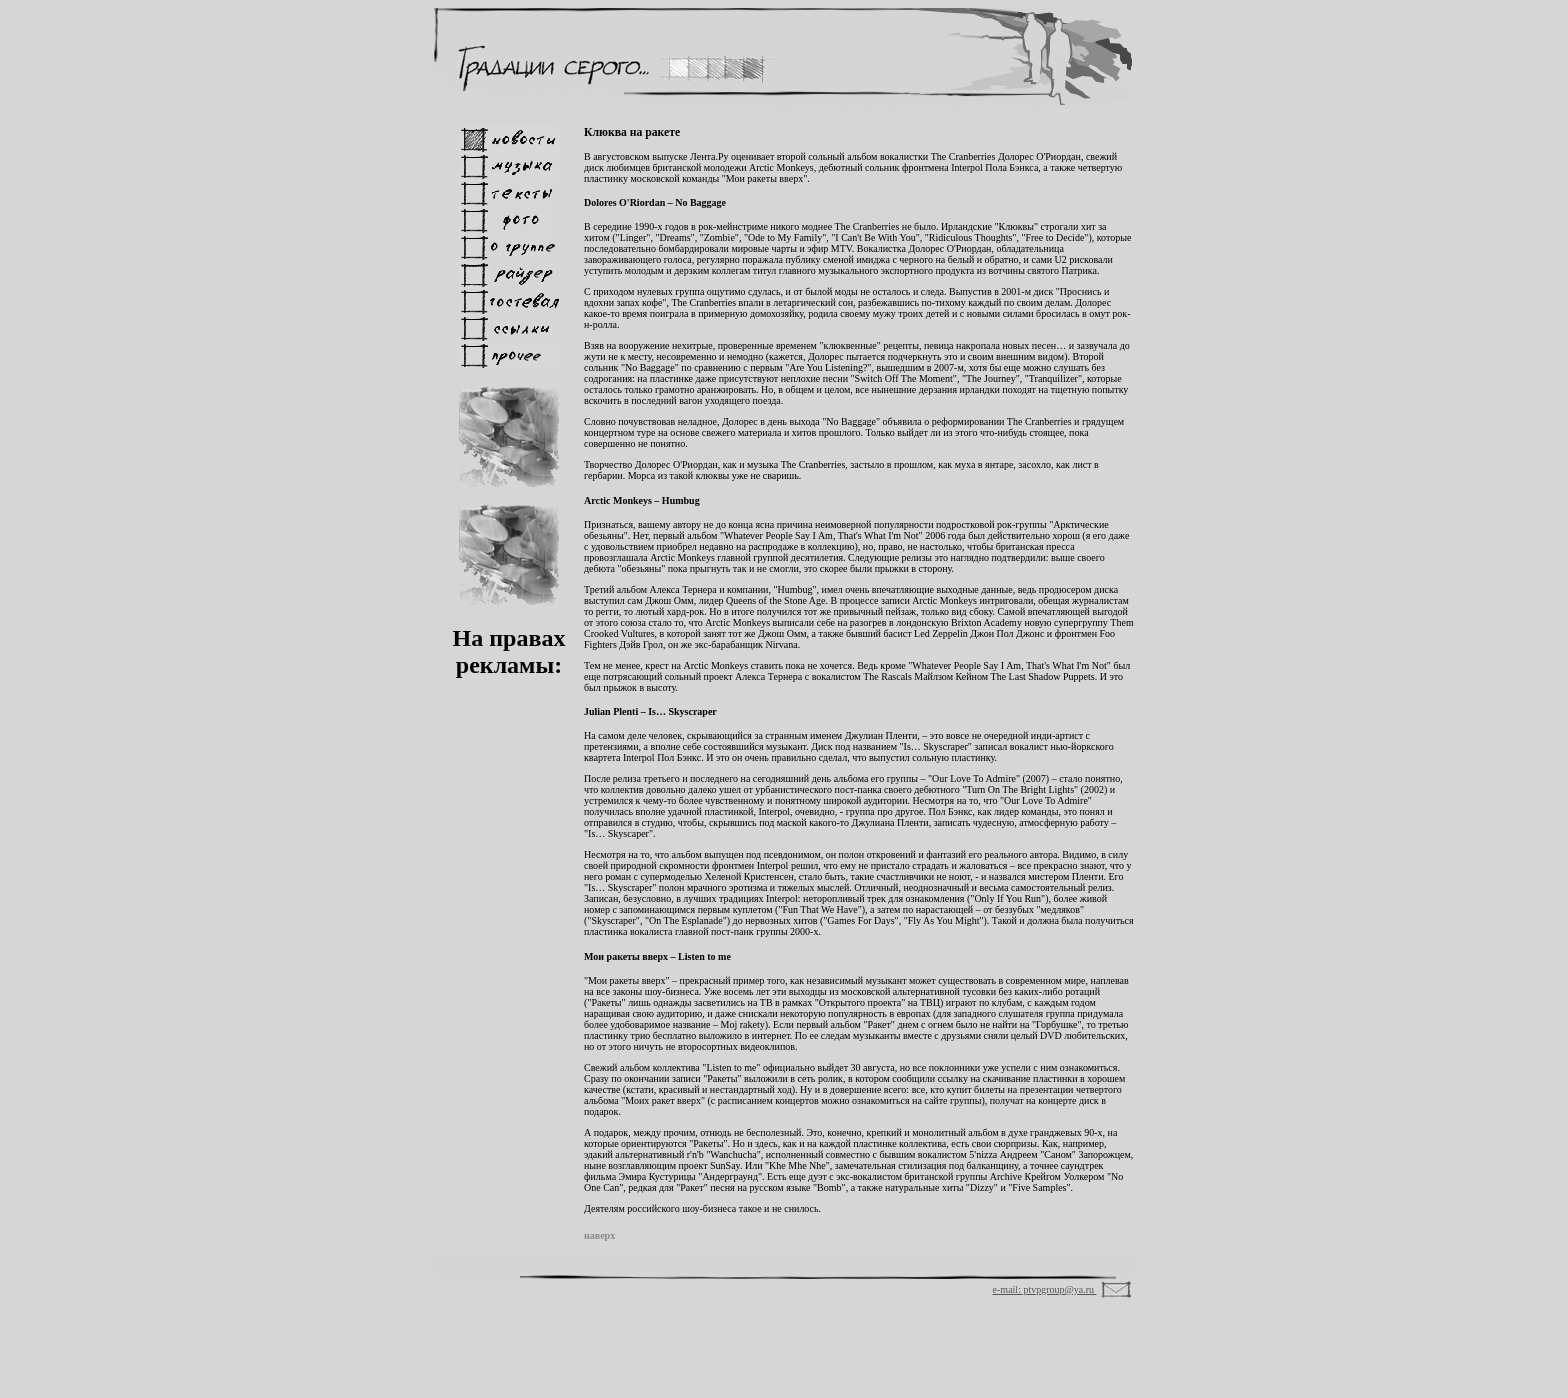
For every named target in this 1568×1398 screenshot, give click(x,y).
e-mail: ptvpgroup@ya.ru (1045, 1289)
